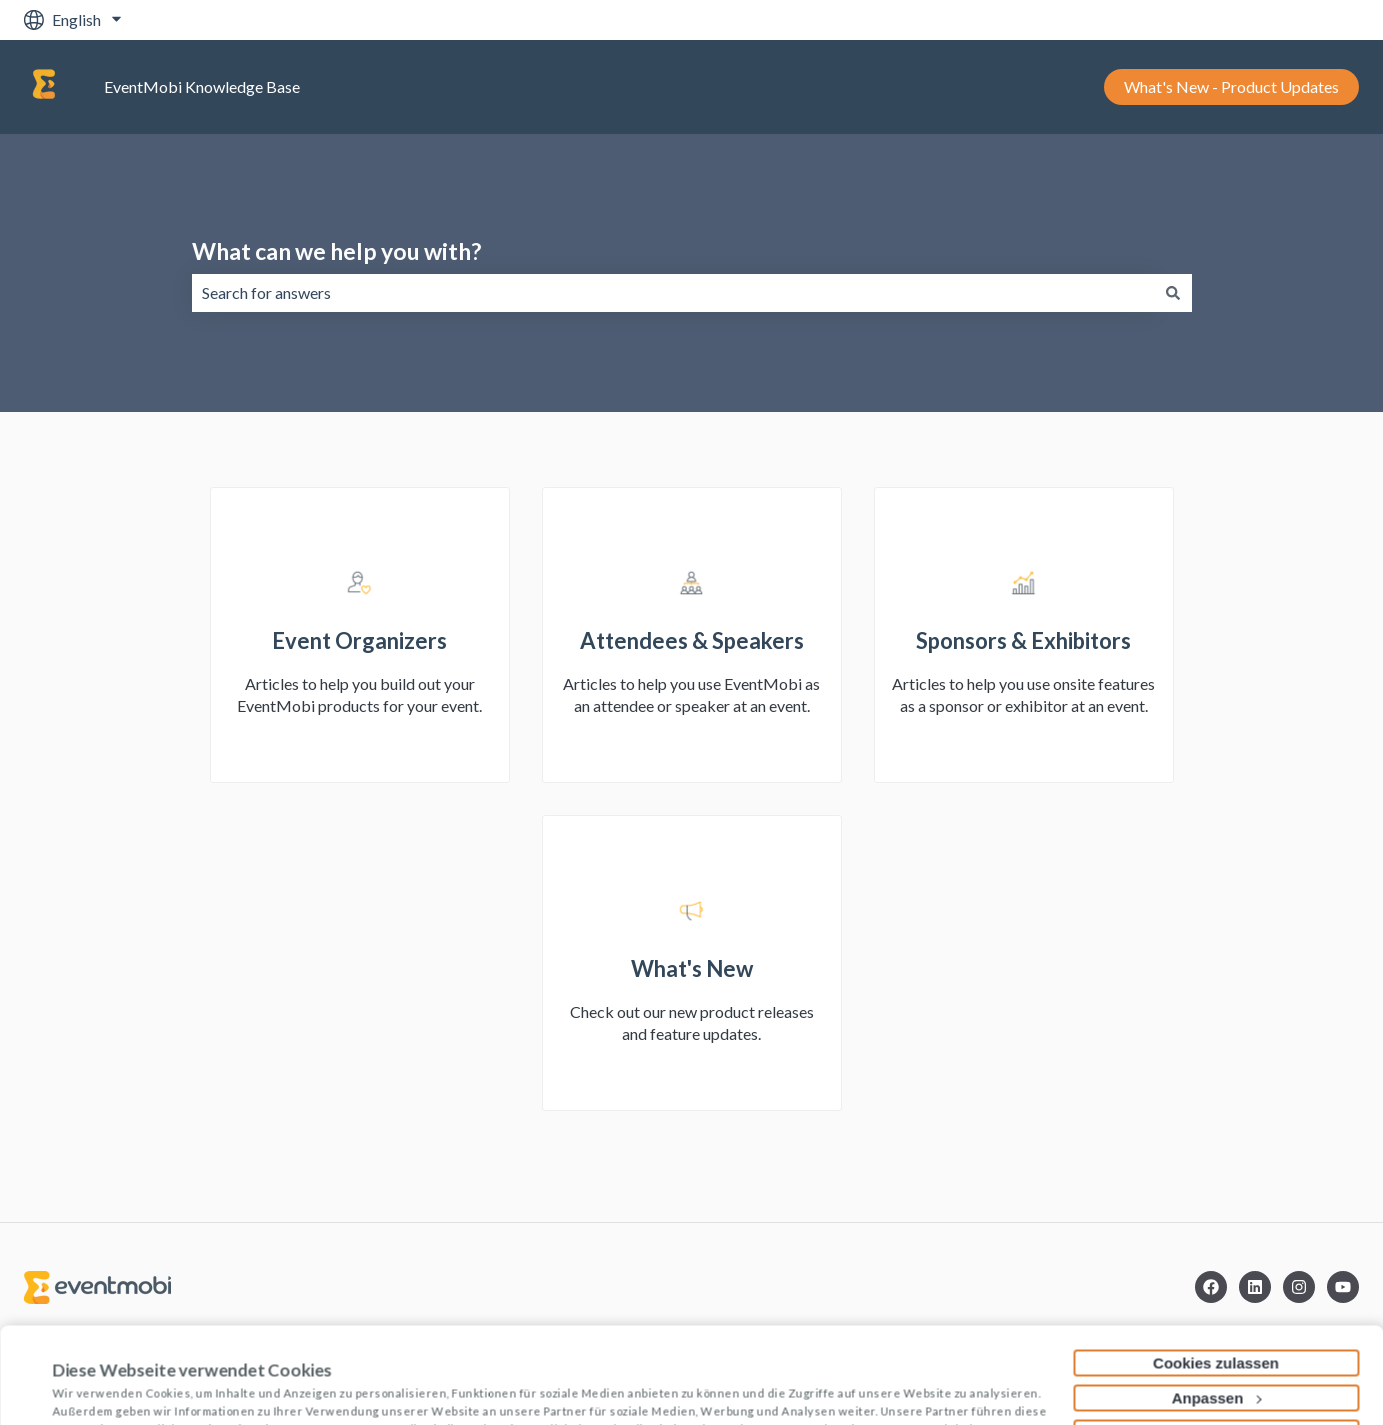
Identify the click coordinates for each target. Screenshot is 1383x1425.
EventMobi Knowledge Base (202, 86)
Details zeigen (103, 1386)
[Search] (1173, 293)
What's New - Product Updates (1231, 86)
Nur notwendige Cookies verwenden (1216, 1342)
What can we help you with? (336, 251)
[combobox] (673, 293)
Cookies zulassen (1216, 1272)
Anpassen (1217, 1307)
